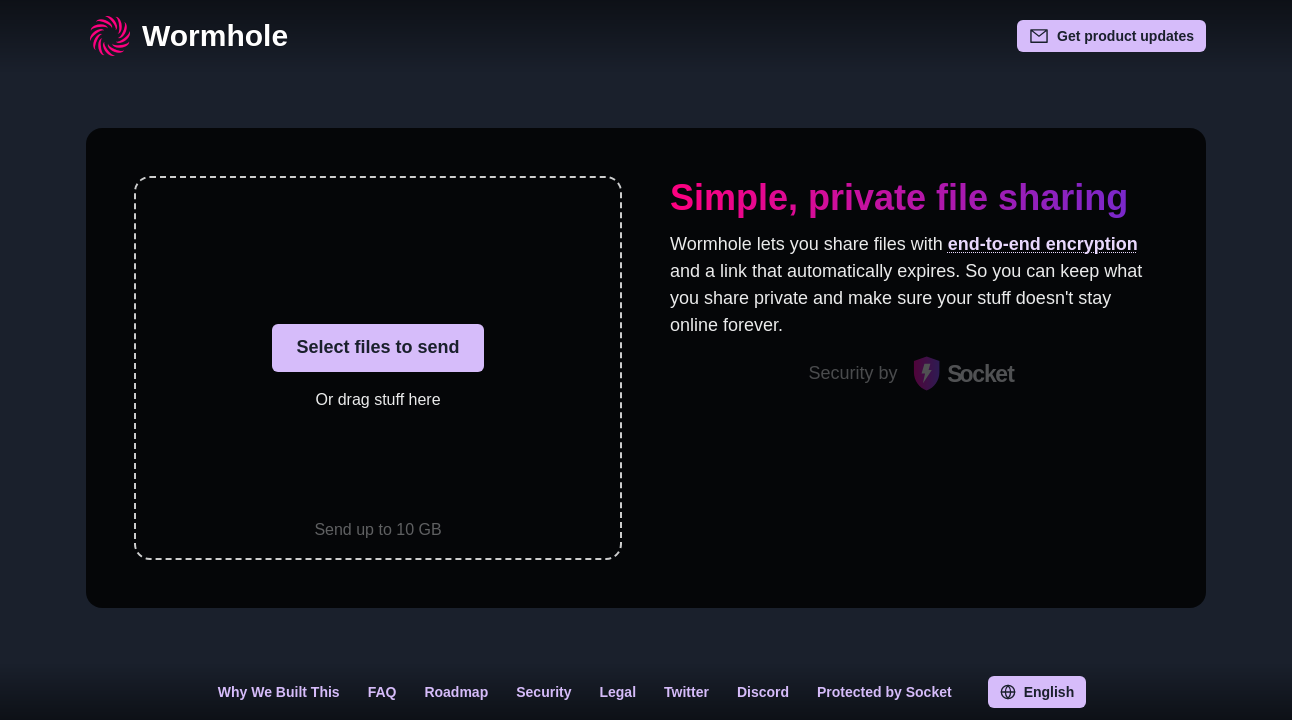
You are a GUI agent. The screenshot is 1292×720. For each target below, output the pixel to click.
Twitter (686, 692)
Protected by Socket (884, 692)
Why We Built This (279, 692)
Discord (763, 692)
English (1037, 692)
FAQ (382, 692)
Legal (617, 692)
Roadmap (456, 692)
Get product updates (1111, 36)
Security (543, 692)
